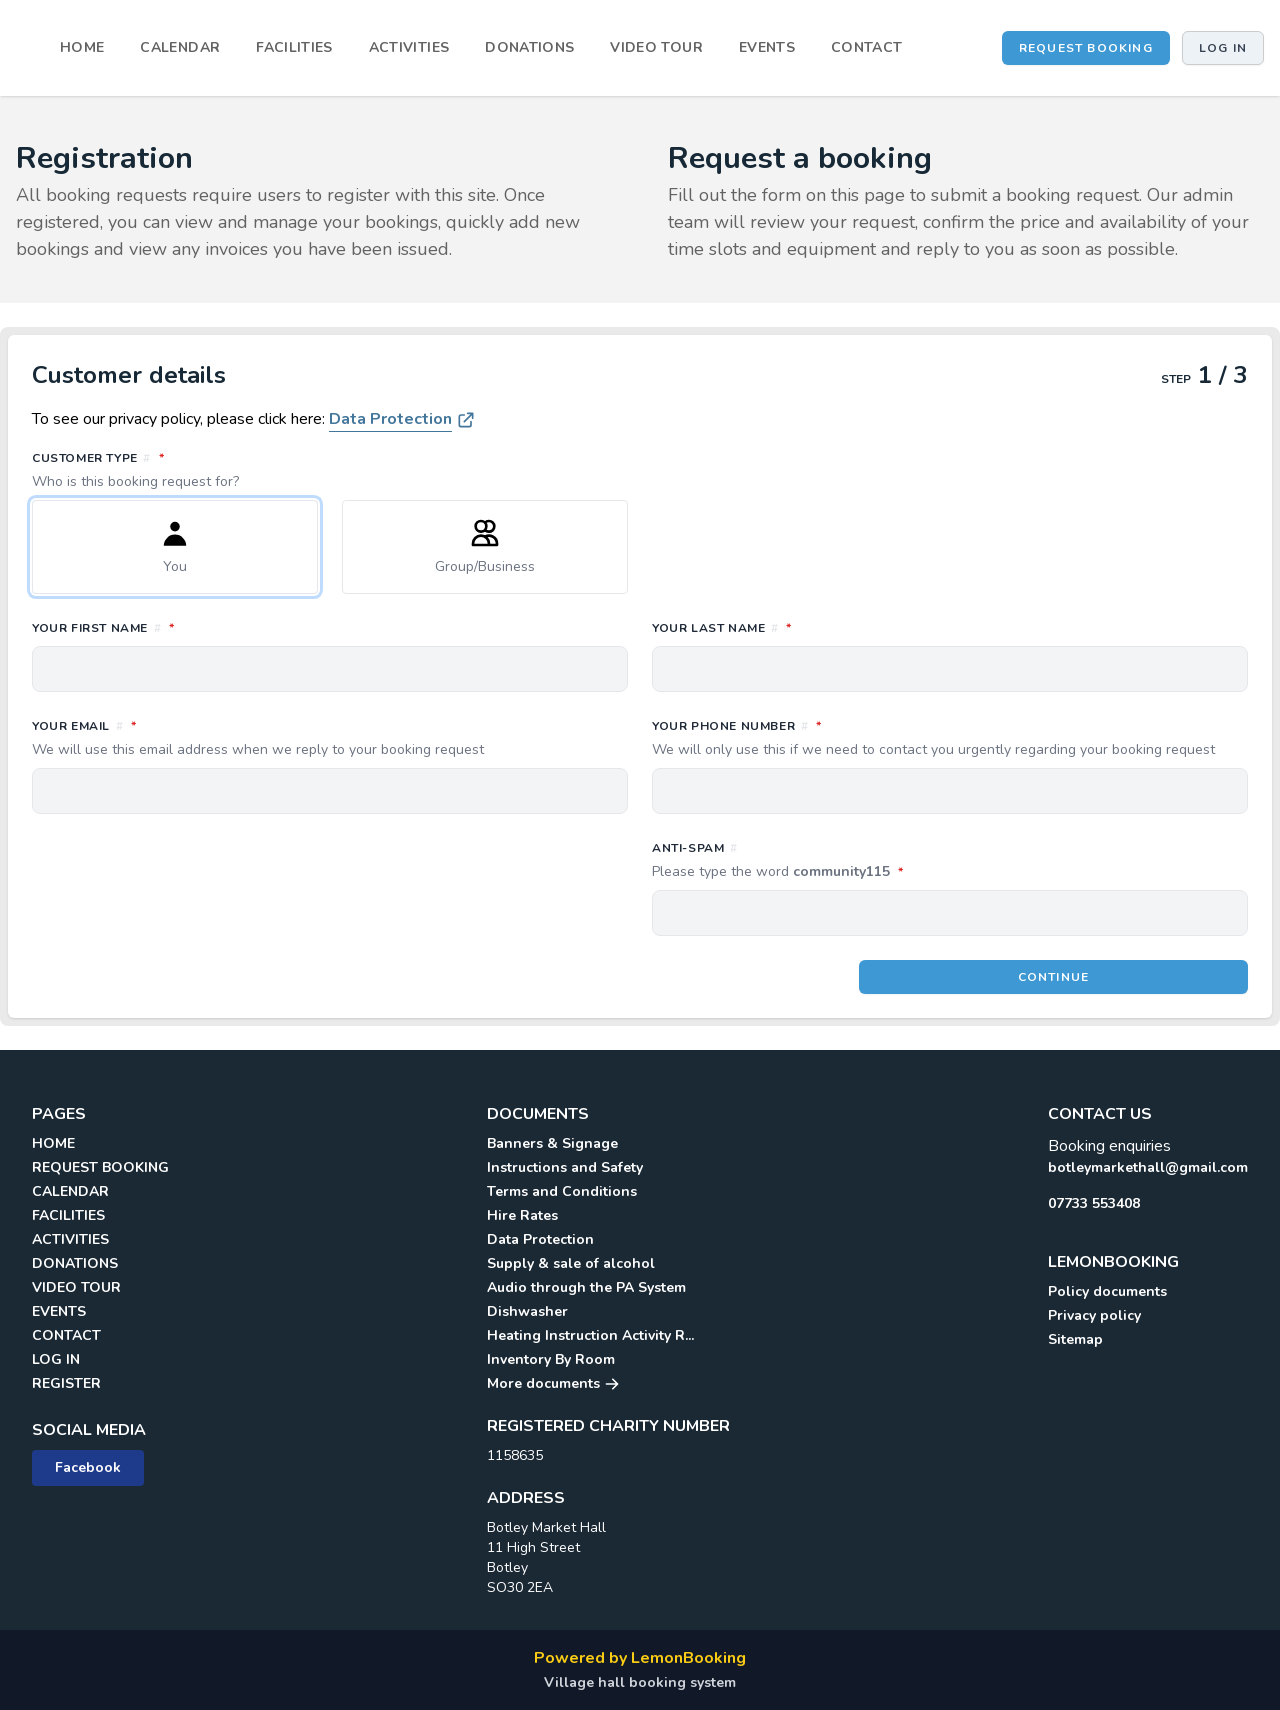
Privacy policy (1094, 1315)
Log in (1223, 48)
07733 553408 (1094, 1203)
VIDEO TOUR (656, 47)
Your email (330, 738)
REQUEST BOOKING (1086, 48)
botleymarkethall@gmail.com (1148, 1167)
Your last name (810, 627)
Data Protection (390, 419)
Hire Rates (522, 1215)
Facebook (88, 1467)
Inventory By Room (551, 1359)
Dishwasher (527, 1311)
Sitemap (1075, 1339)
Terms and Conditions (562, 1191)
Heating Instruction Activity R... (590, 1335)
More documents (553, 1383)
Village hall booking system (640, 1682)
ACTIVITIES (409, 47)
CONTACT (866, 47)
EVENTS (767, 47)
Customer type (640, 470)
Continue (1054, 977)
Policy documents (1107, 1291)
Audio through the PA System (586, 1287)
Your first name (192, 627)
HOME (82, 47)
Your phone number (950, 738)
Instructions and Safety (565, 1167)
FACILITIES (294, 47)
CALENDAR (180, 47)
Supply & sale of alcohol (571, 1263)
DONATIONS (529, 47)
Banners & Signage (552, 1143)
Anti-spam (866, 861)
